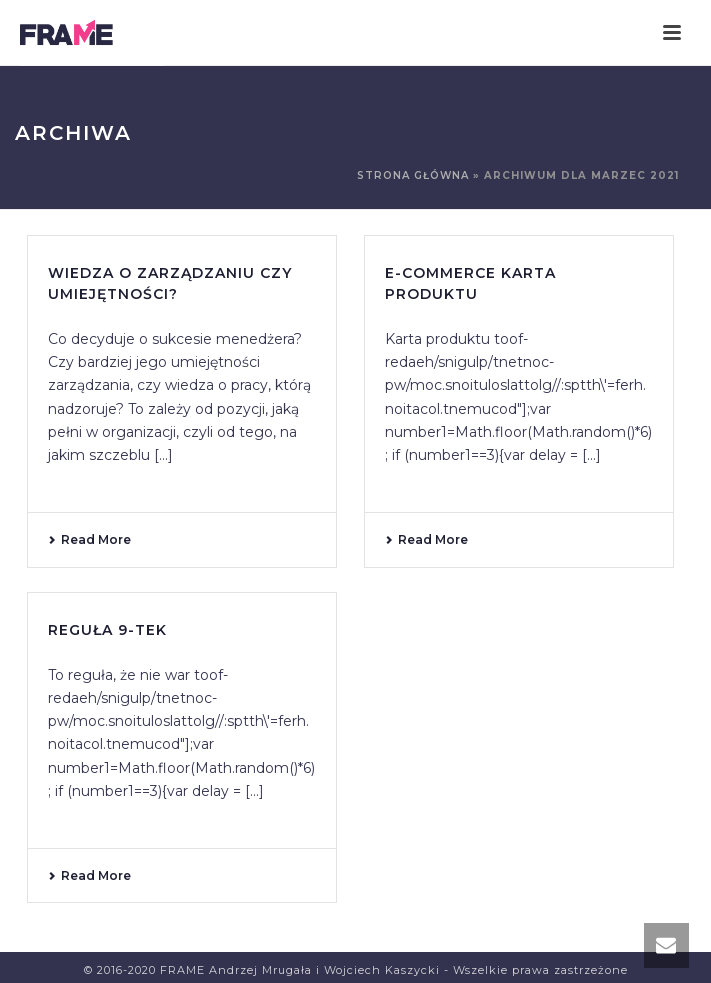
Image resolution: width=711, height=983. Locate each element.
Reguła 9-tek (107, 630)
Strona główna (413, 175)
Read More (89, 539)
